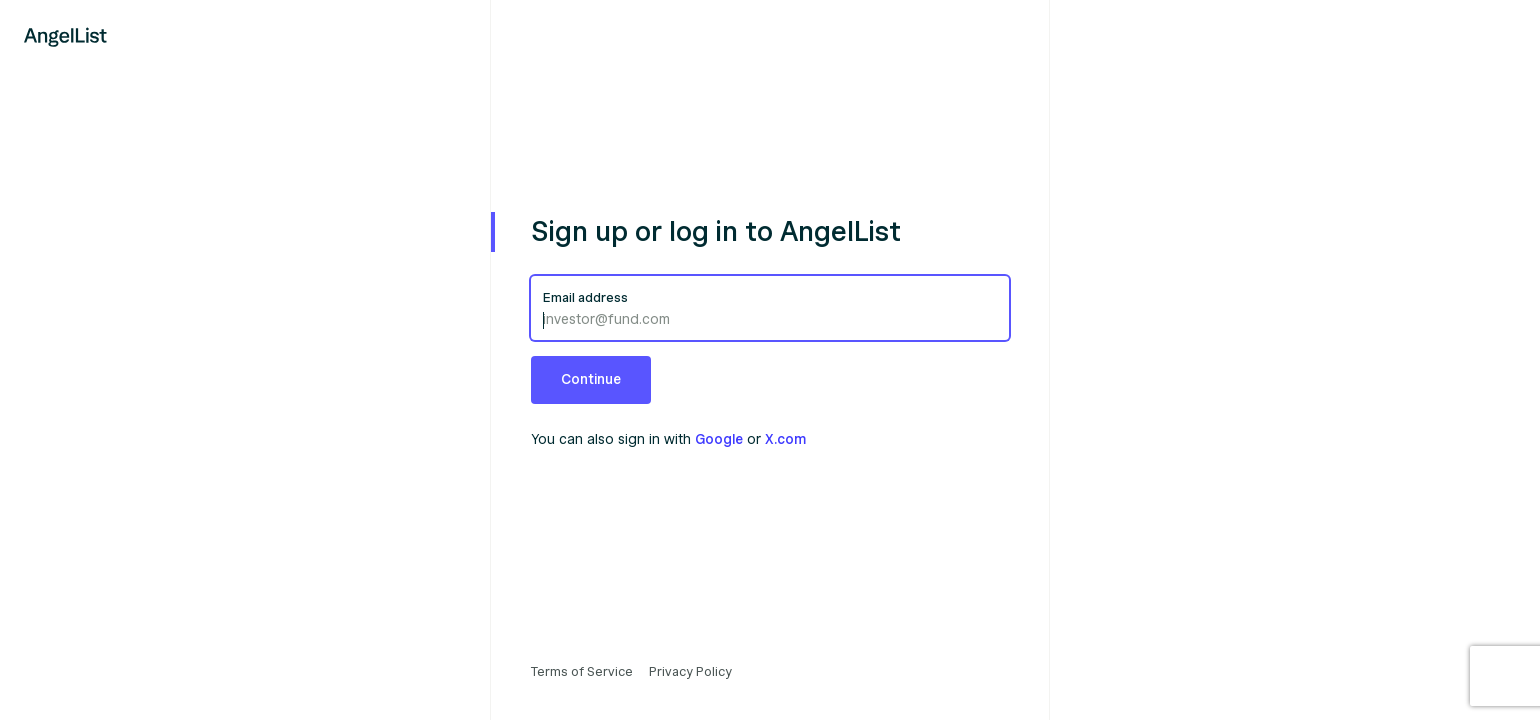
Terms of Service (582, 672)
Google (719, 439)
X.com (785, 439)
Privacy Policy (690, 672)
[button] (591, 380)
